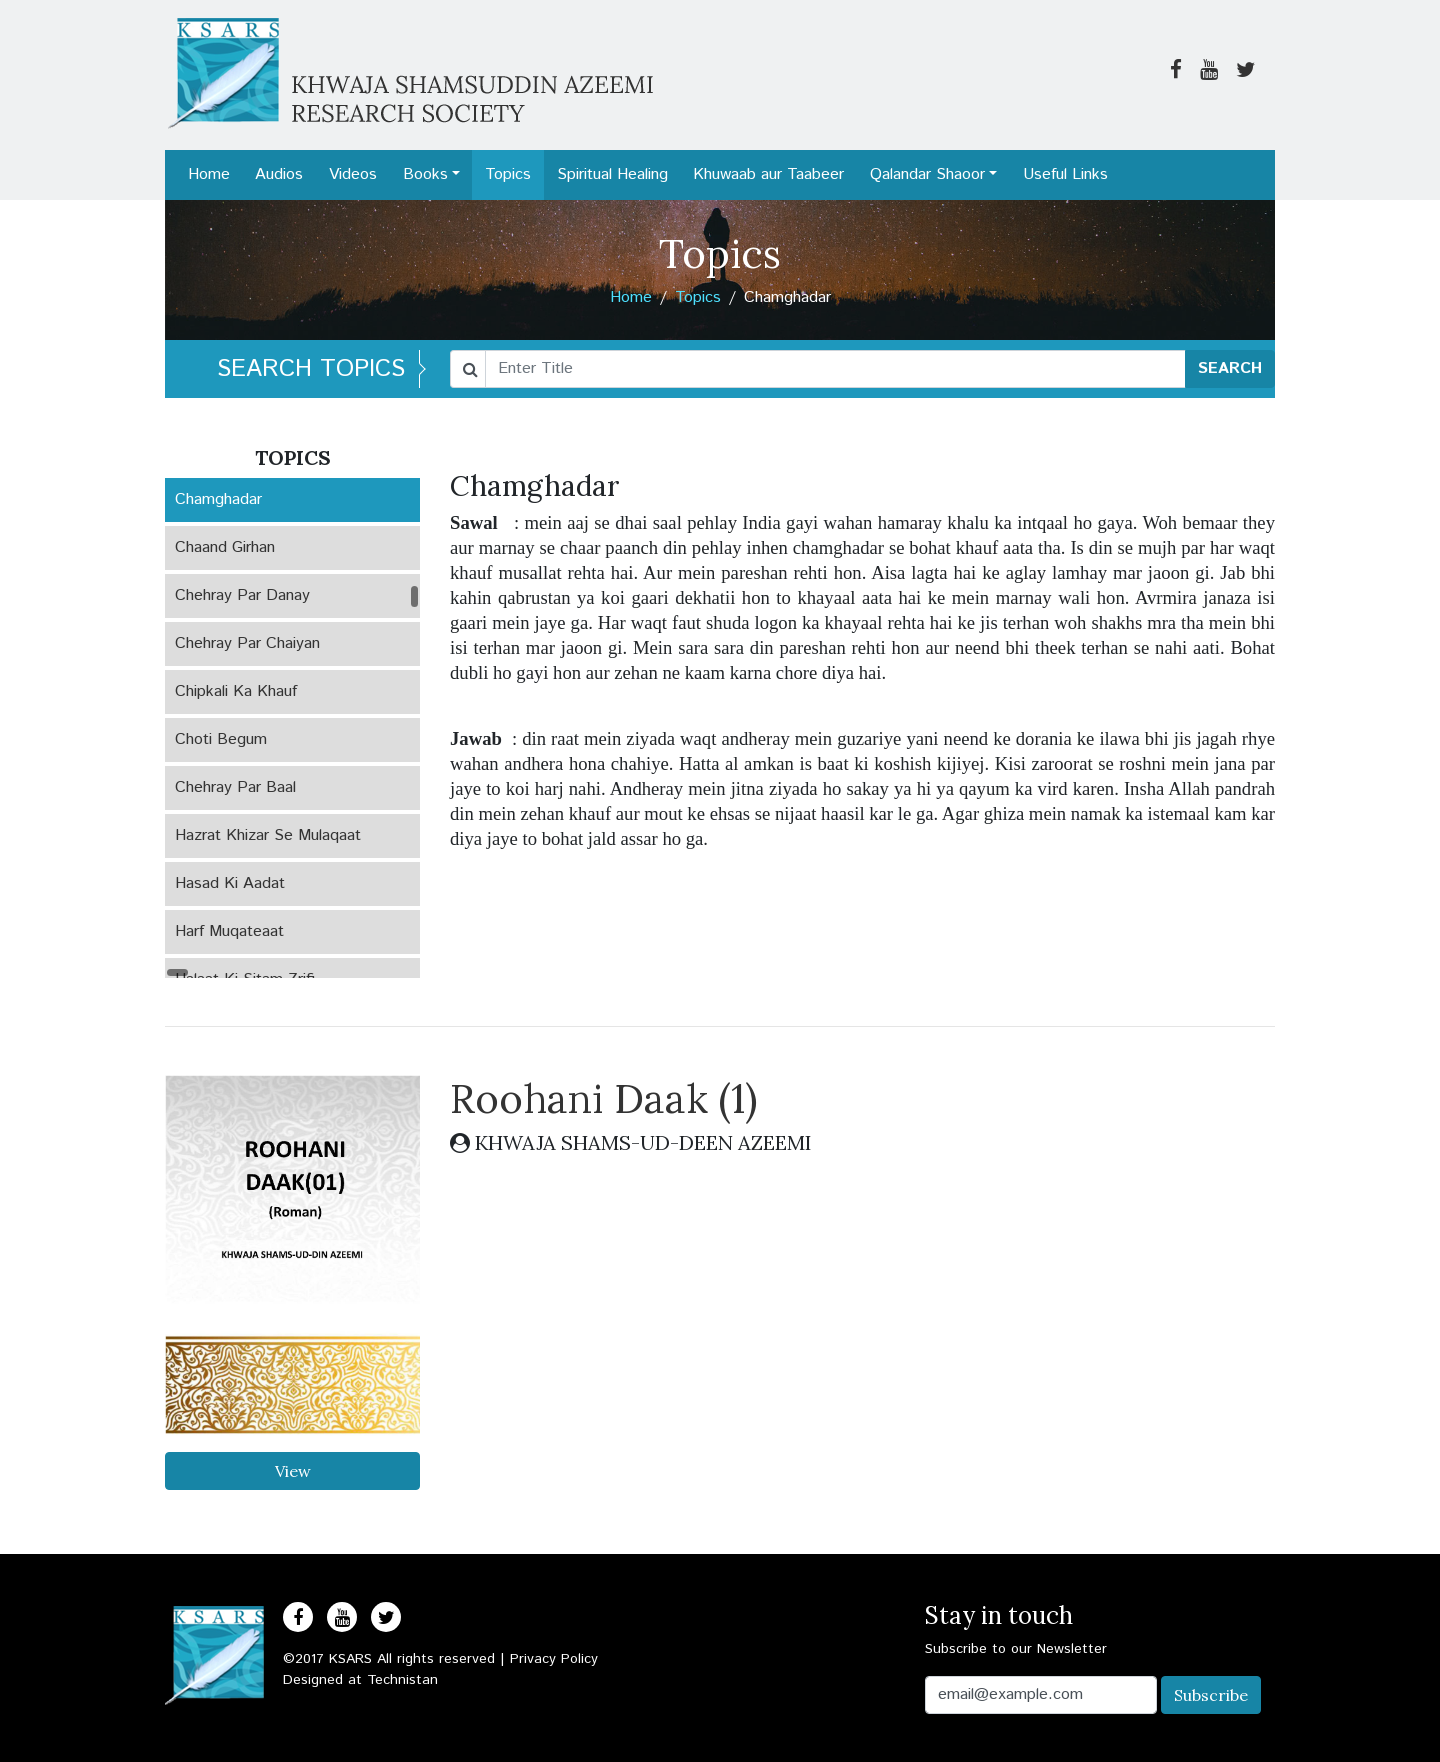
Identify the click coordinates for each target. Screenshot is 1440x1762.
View (293, 1471)
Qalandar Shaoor (927, 174)
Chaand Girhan (225, 547)
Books (425, 174)
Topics (508, 174)
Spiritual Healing (612, 174)
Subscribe (1211, 1695)
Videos (353, 174)
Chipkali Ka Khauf (236, 691)
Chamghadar (218, 499)
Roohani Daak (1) (603, 1098)
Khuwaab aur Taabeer (768, 174)
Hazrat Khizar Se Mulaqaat (268, 835)
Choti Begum (221, 739)
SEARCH (1230, 368)
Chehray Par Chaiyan (247, 643)
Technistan (402, 1680)
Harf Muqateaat (229, 931)
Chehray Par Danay (242, 595)
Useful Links (1065, 174)
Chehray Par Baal (235, 787)
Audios (279, 174)
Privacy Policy (554, 1659)
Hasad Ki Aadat (230, 883)
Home (209, 174)
